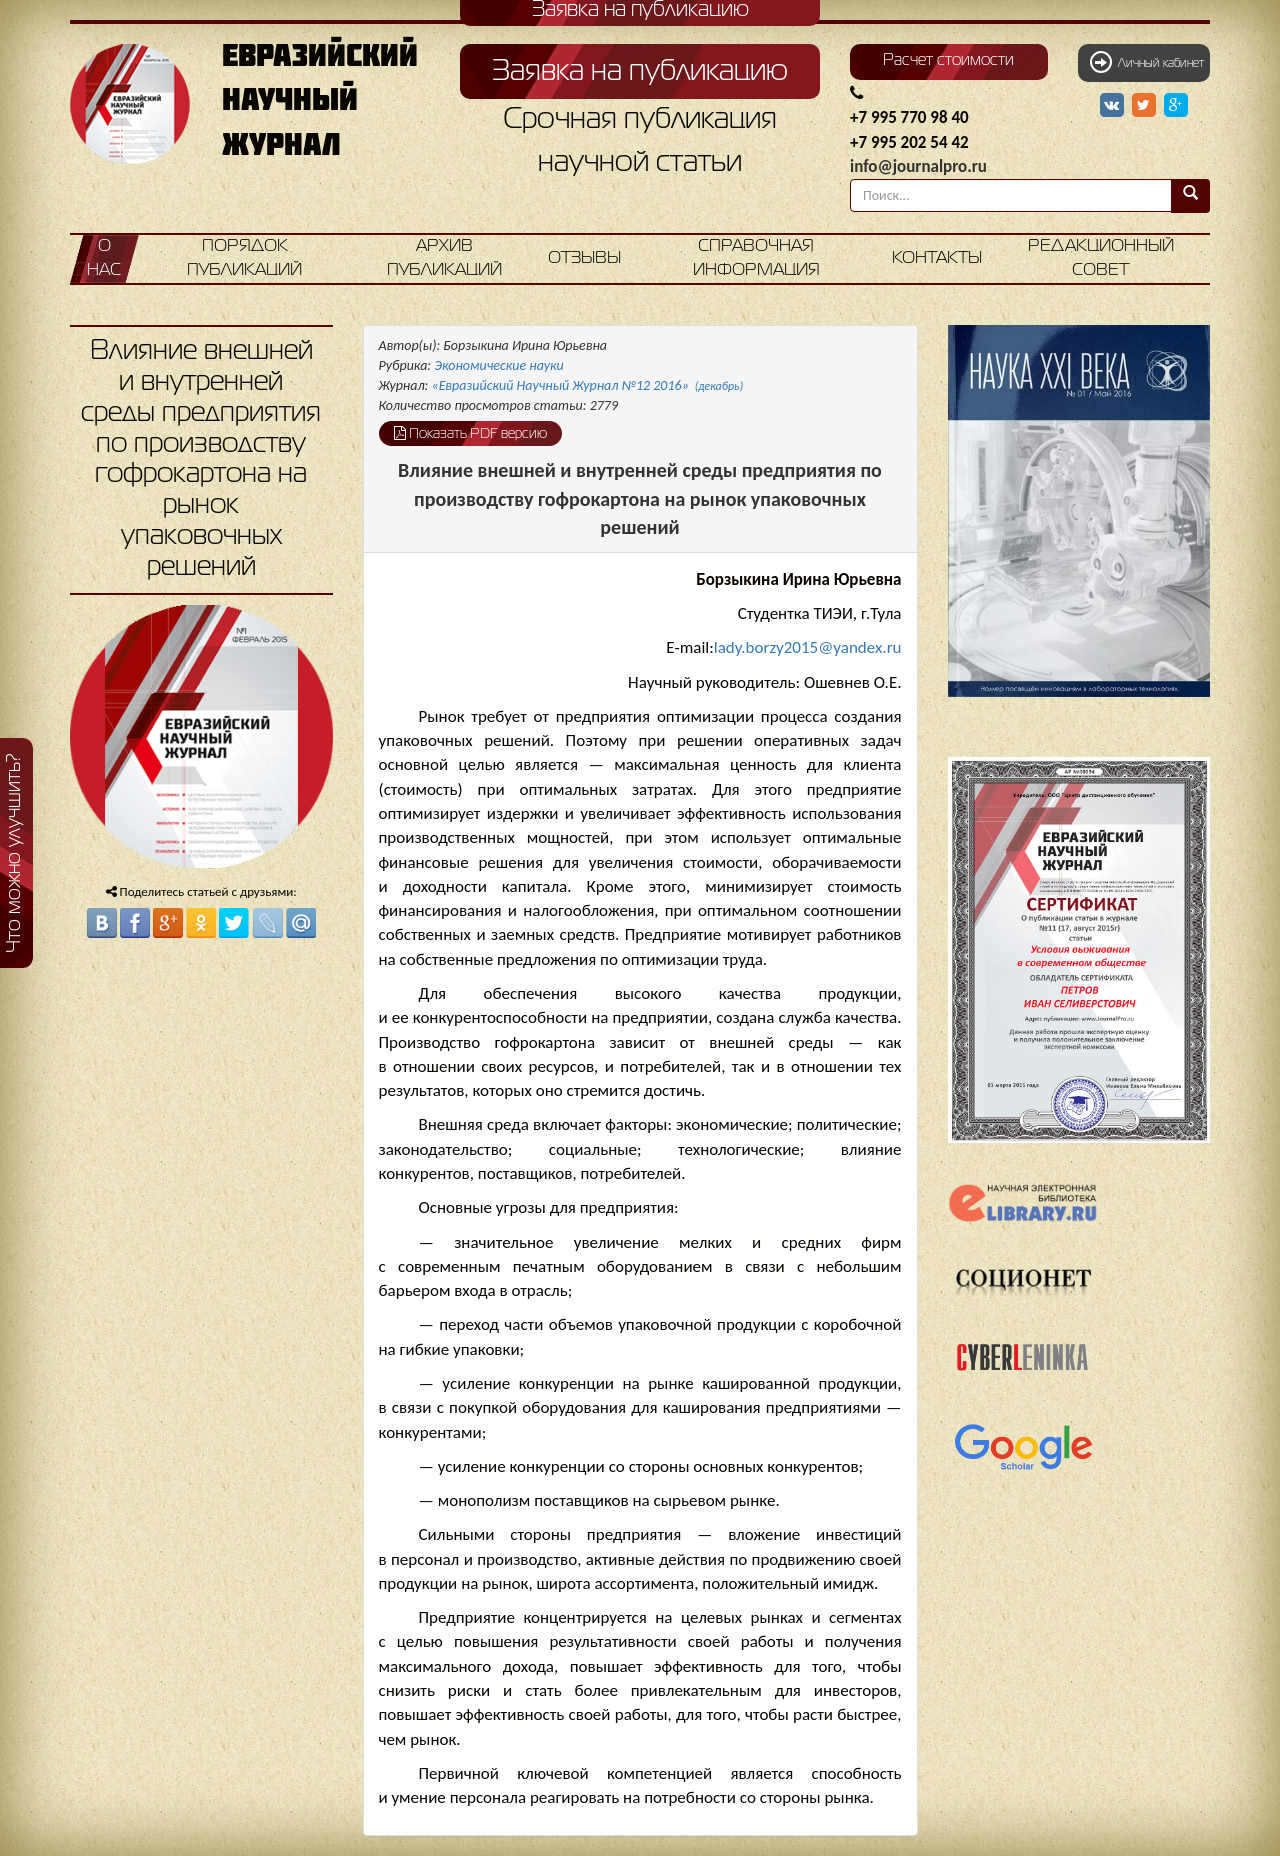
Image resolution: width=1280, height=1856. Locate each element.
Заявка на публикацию (640, 72)
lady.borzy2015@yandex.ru (808, 647)
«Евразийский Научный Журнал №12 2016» (588, 385)
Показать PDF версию (470, 433)
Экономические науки (499, 365)
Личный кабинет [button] (1147, 62)
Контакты (937, 258)
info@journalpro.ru (918, 166)
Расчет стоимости (948, 61)
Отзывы (584, 258)
